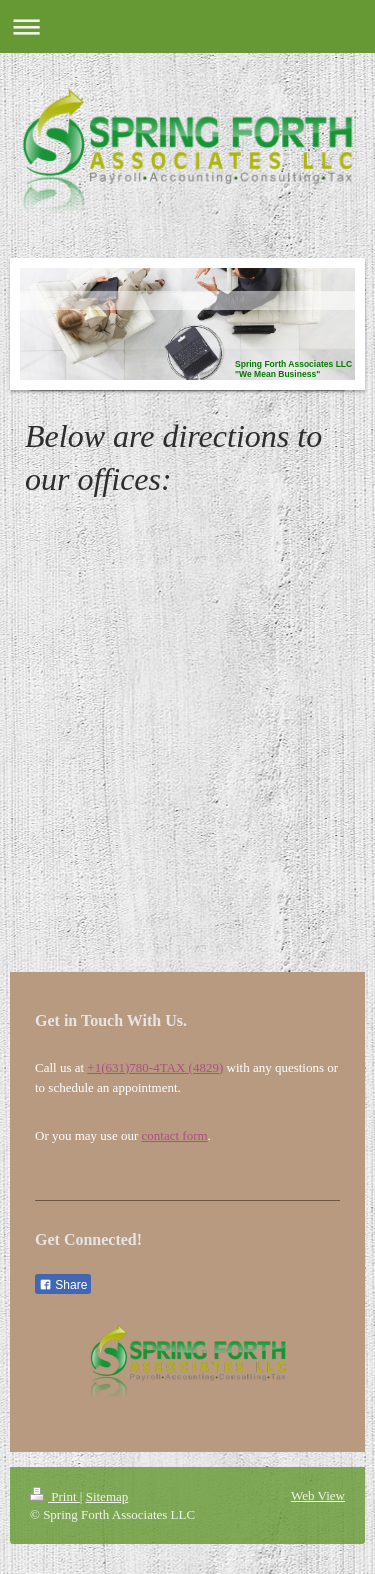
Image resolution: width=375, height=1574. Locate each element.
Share (63, 1285)
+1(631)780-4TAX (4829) (155, 1067)
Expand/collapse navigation (187, 26)
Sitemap (107, 1496)
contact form (175, 1135)
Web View (318, 1495)
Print (55, 1496)
